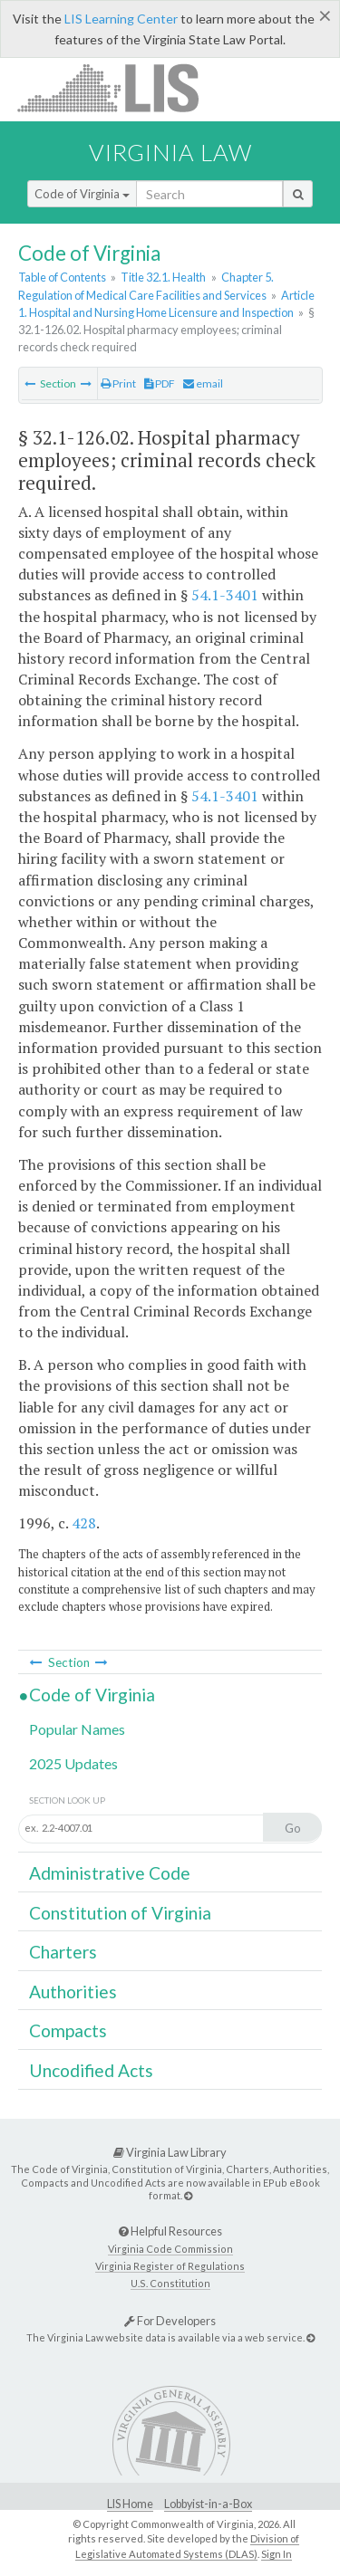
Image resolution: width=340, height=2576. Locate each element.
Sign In (276, 2554)
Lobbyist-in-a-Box (208, 2504)
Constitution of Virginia (120, 1912)
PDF (159, 383)
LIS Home (130, 2504)
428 (84, 1523)
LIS (118, 87)
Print (118, 383)
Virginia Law (170, 152)
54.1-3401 (224, 595)
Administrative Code (109, 1873)
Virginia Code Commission (170, 2249)
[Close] (325, 15)
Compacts (68, 2030)
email (203, 383)
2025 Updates (73, 1763)
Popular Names (77, 1729)
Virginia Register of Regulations (170, 2266)
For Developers (170, 2320)
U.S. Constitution (170, 2283)
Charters (63, 1951)
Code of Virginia (82, 194)
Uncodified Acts (91, 2070)
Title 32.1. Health (163, 277)
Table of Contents (62, 277)
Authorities (73, 1991)
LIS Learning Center (121, 18)
